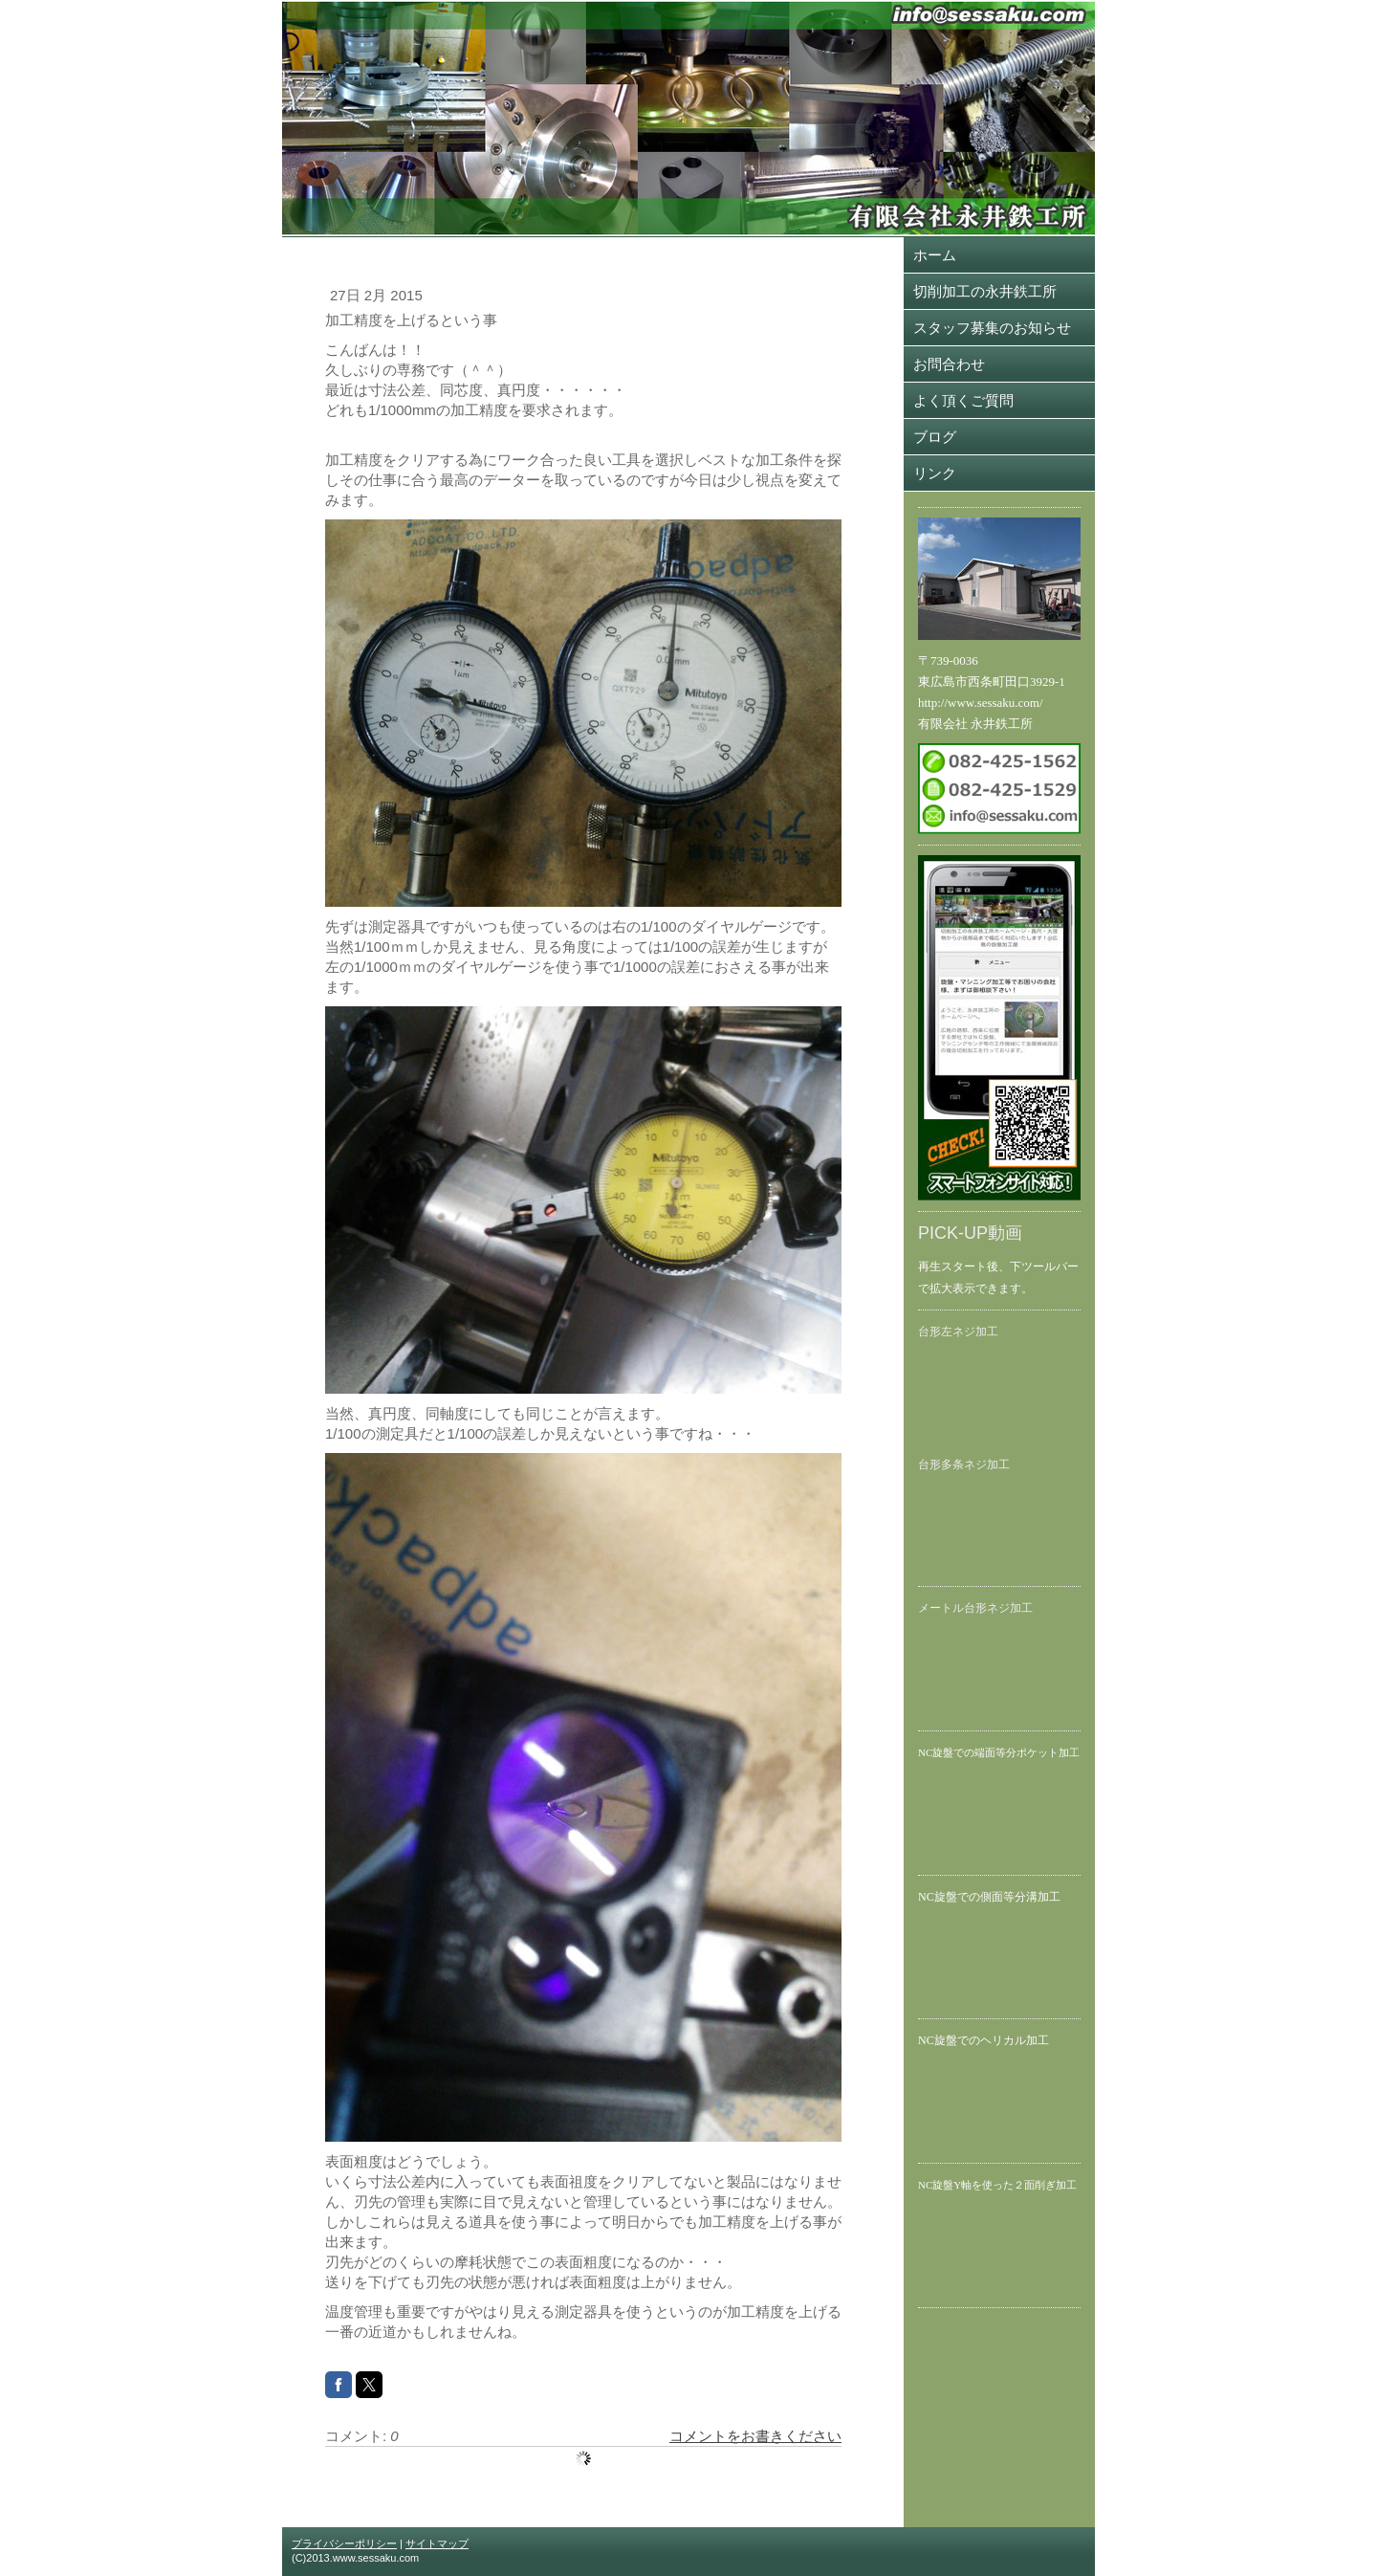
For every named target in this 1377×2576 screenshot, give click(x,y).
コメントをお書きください (755, 2436)
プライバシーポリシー (344, 2543)
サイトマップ (437, 2543)
